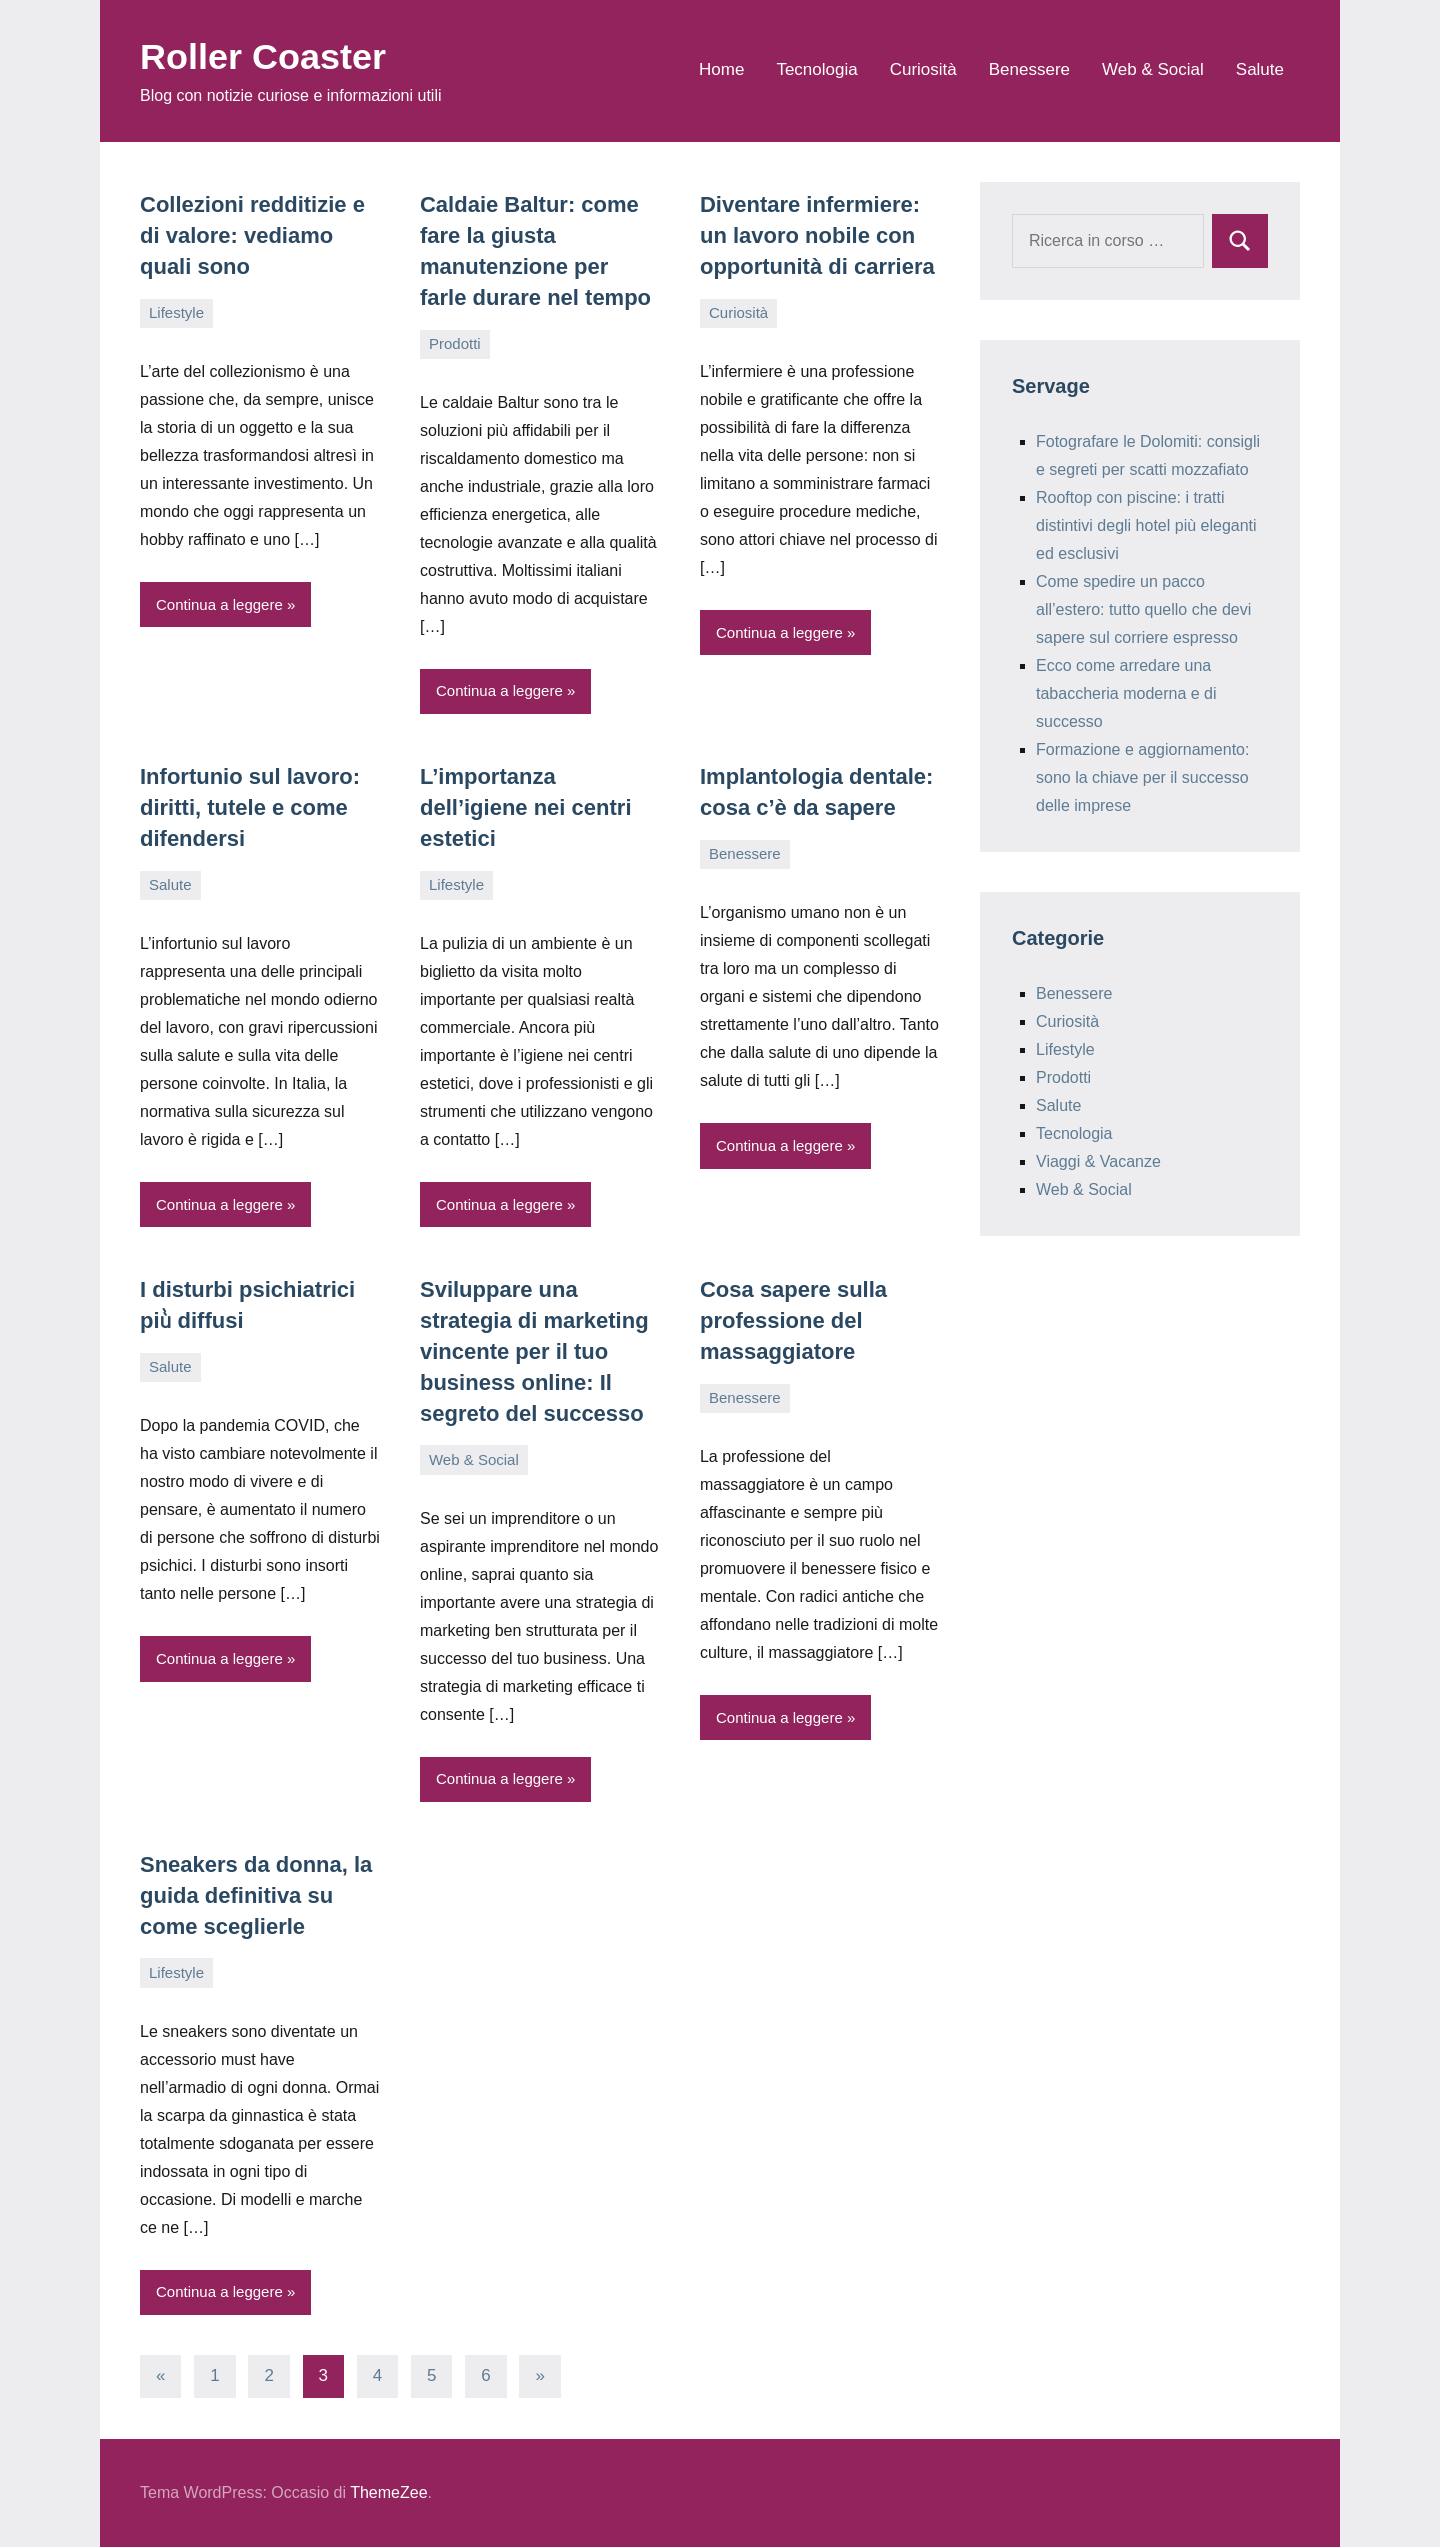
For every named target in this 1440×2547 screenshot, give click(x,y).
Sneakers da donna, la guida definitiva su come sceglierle (256, 1895)
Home (721, 69)
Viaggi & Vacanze (1098, 1161)
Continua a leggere (219, 604)
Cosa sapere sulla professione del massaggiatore (793, 1320)
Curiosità (923, 69)
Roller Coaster (263, 56)
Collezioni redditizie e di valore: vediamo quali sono (252, 235)
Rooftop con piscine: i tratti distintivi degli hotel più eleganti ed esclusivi (1146, 525)
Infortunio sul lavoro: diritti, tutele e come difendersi (250, 807)
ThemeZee (388, 2492)
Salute (1260, 69)
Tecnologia (816, 69)
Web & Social (1153, 69)
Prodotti (455, 343)
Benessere (1029, 69)
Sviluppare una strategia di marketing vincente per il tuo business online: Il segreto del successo (534, 1351)
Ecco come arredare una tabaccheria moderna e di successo (1126, 693)
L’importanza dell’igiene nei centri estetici (526, 807)
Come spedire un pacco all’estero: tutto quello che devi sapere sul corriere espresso (1143, 609)
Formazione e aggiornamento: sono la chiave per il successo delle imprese (1142, 777)
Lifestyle (176, 312)
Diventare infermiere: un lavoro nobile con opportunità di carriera (817, 235)
